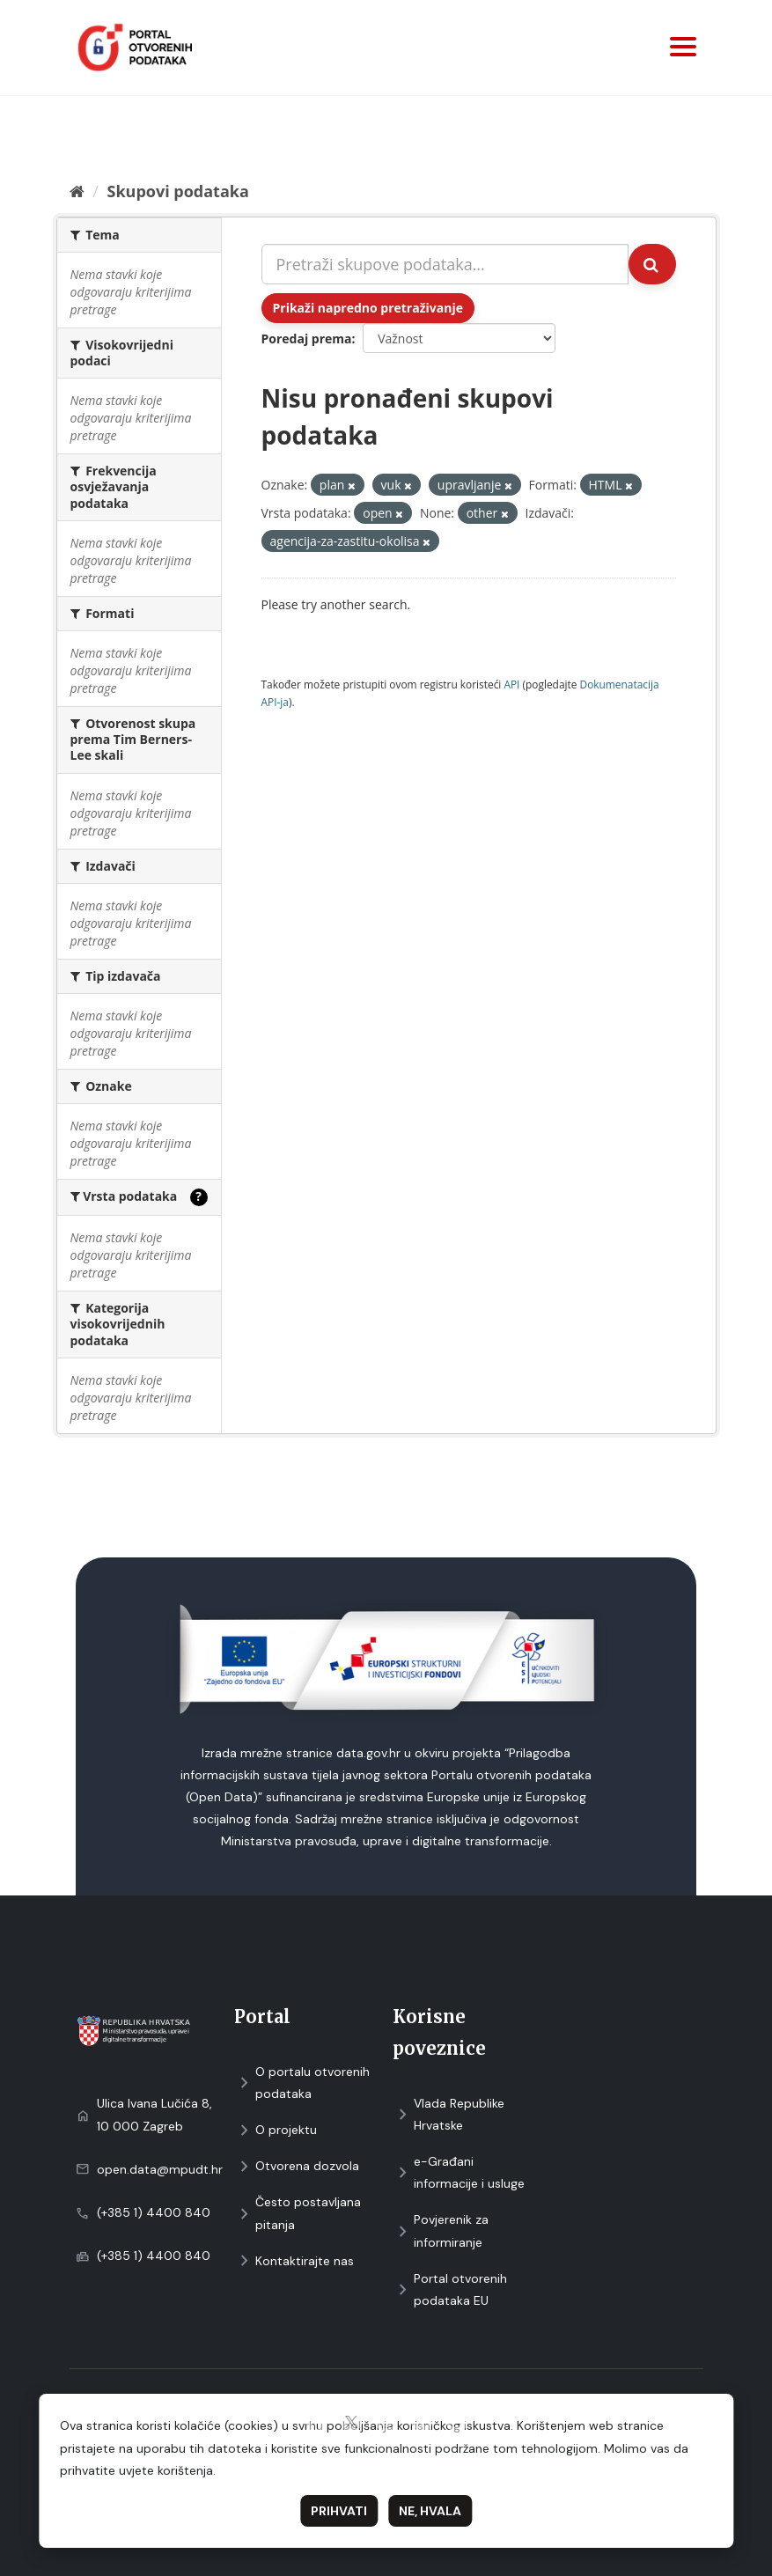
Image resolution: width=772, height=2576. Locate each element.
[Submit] (652, 264)
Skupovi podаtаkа (177, 191)
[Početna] (77, 191)
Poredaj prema (306, 338)
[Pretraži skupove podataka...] (445, 264)
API (511, 684)
